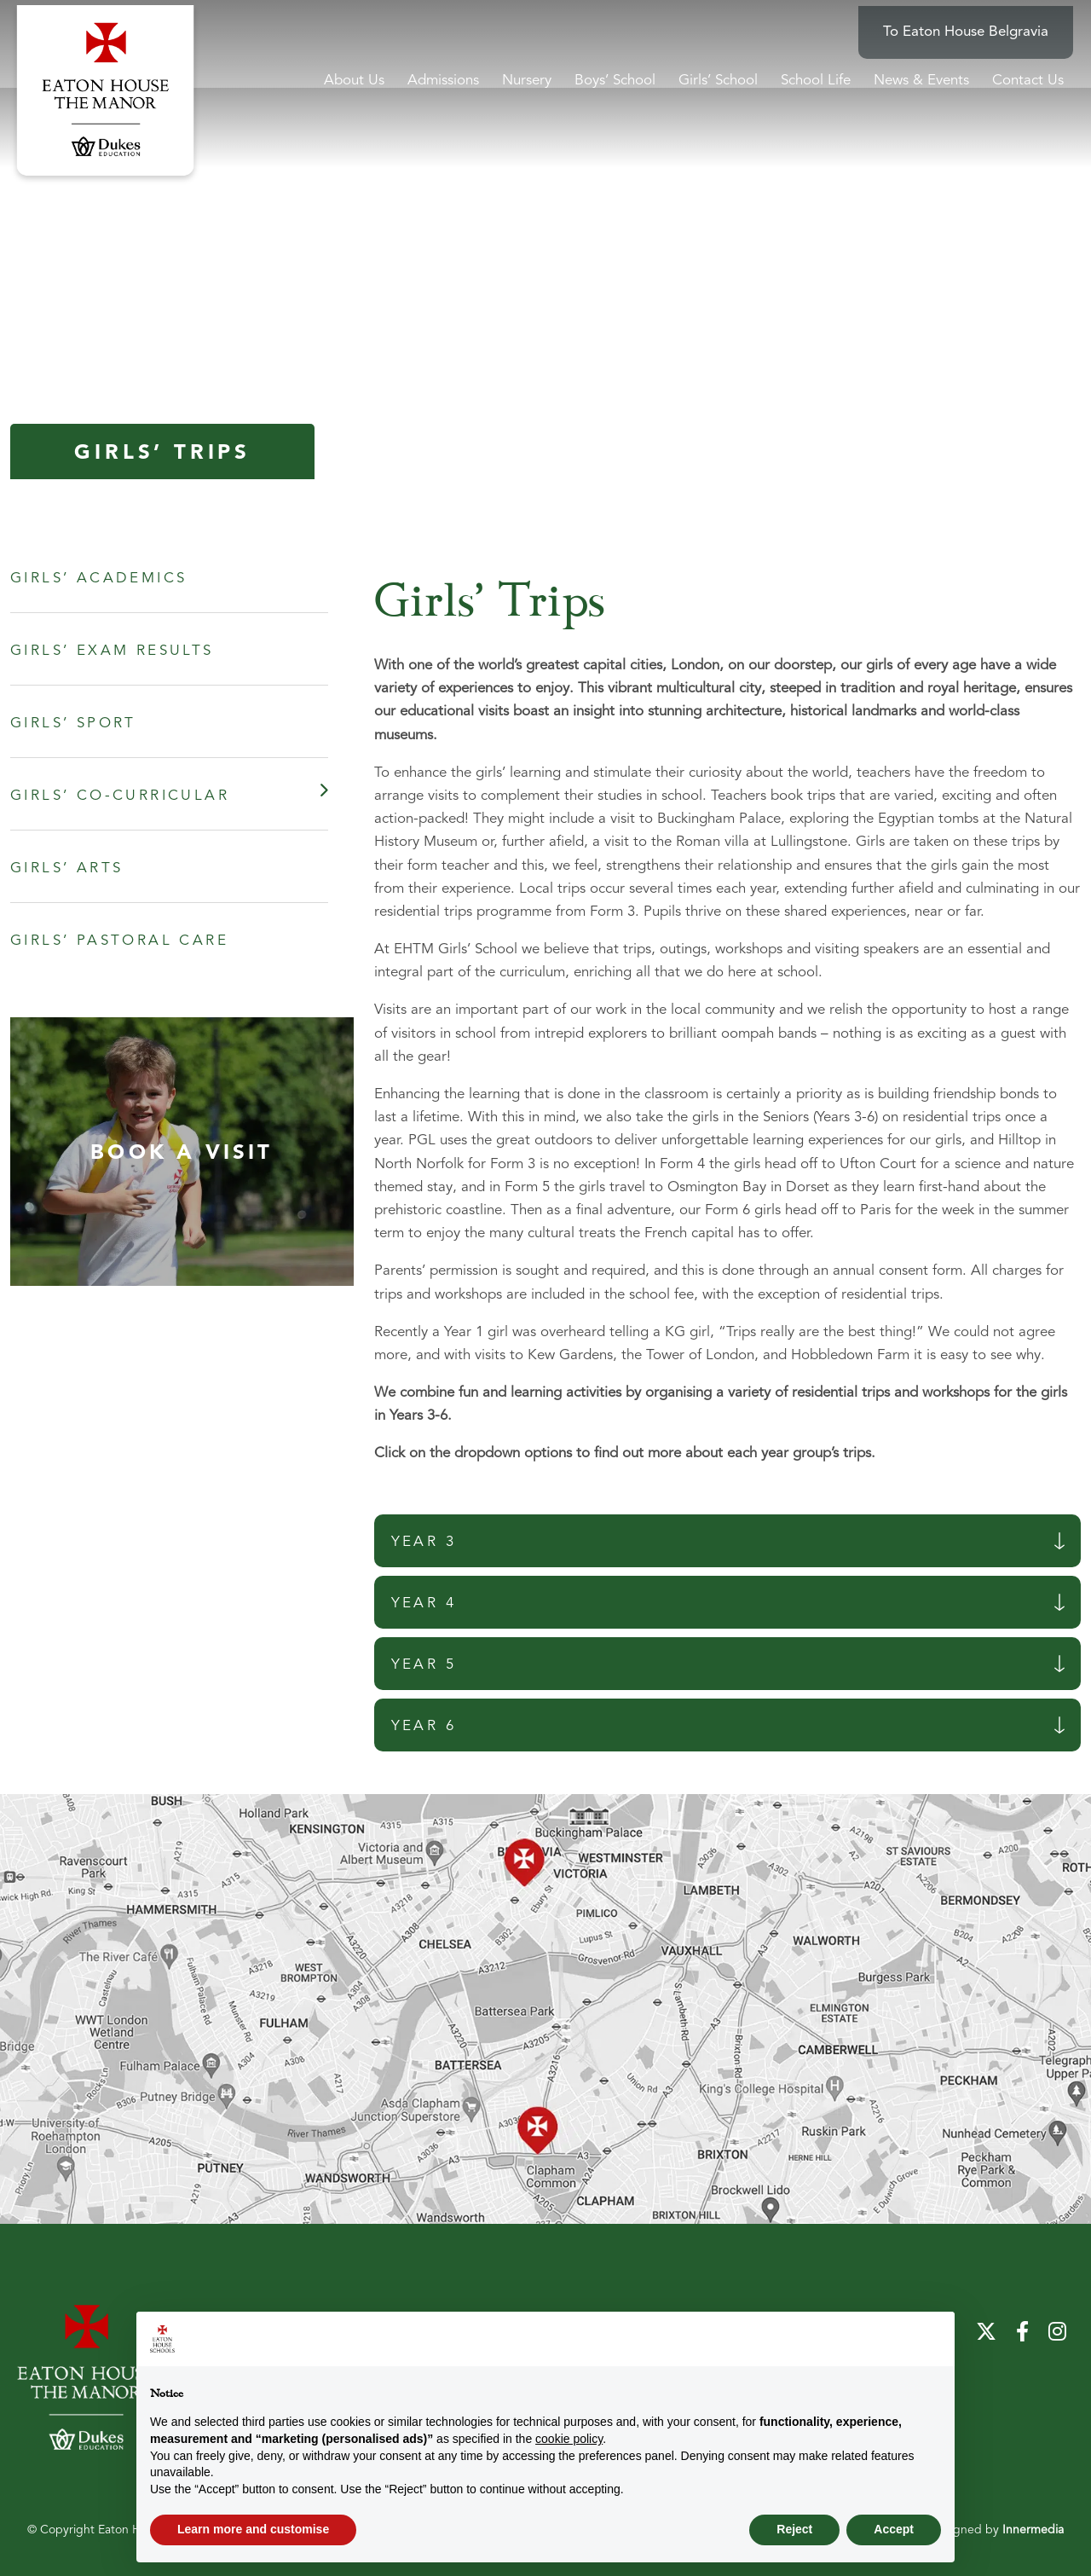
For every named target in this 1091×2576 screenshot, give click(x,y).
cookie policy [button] (569, 2439)
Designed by (997, 2530)
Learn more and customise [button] (253, 2529)
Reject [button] (794, 2529)
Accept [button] (894, 2529)
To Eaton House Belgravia (973, 26)
